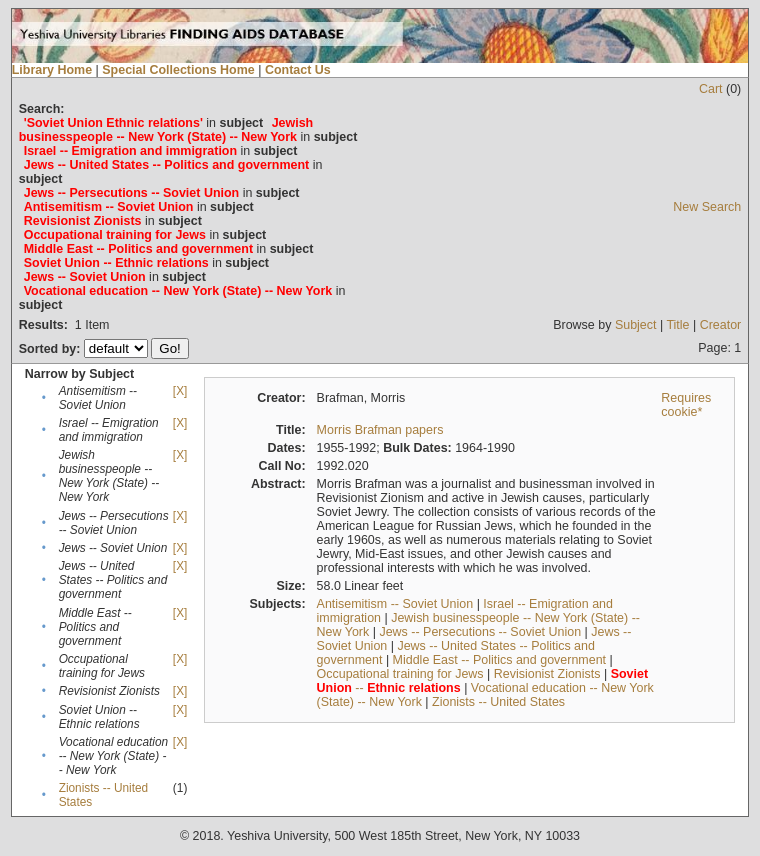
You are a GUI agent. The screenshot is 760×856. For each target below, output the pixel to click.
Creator (721, 325)
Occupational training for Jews (400, 674)
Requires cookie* (686, 405)
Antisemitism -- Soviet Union (395, 604)
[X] (180, 391)
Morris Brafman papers (380, 430)
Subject (636, 325)
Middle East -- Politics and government (499, 660)
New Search (707, 207)
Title (677, 325)
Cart (711, 89)
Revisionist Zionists (547, 674)
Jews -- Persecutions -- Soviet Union (480, 632)
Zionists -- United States (498, 702)
